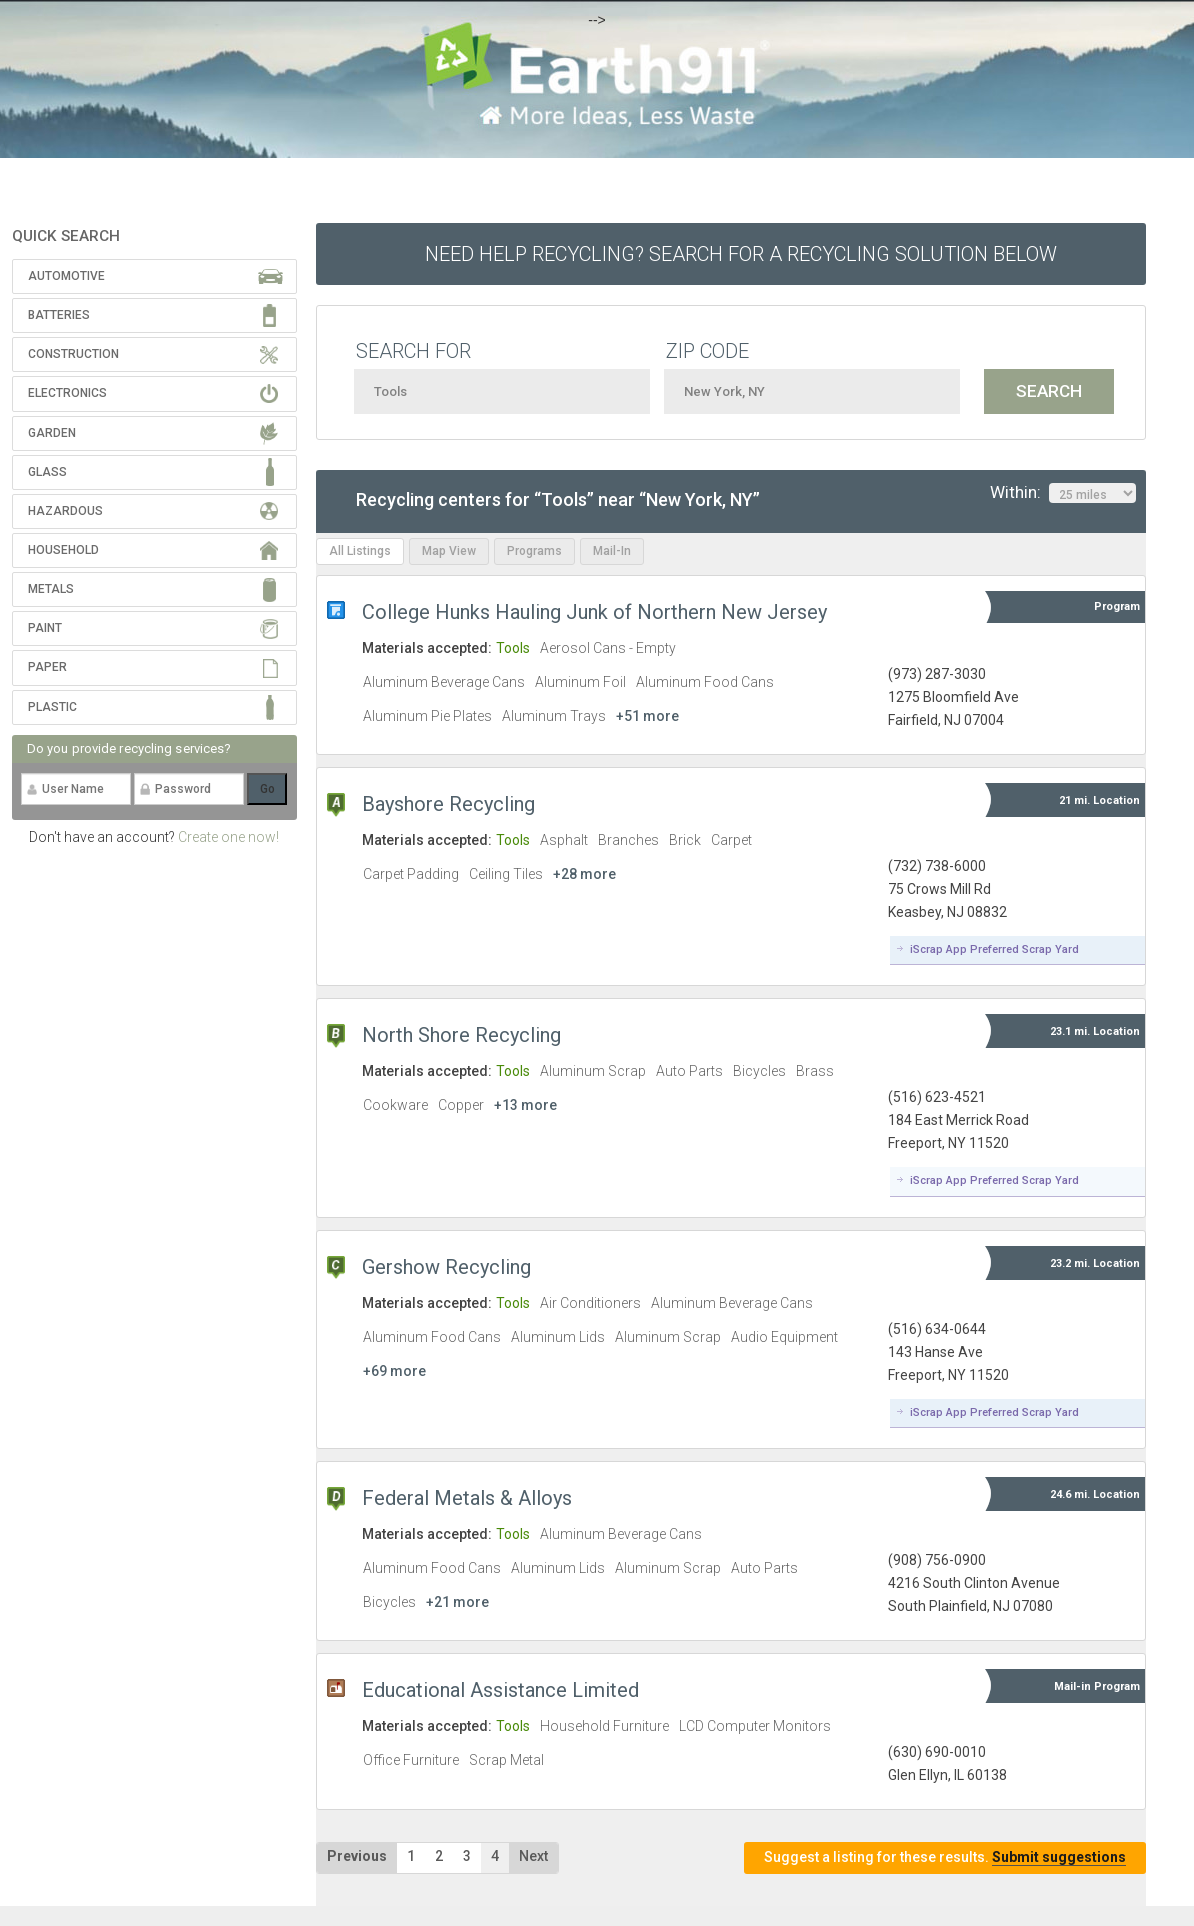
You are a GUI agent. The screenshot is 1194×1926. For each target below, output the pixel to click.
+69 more (394, 1371)
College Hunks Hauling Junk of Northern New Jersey (594, 612)
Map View (449, 551)
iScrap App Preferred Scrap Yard (994, 949)
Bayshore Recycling (448, 804)
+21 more (457, 1602)
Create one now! (228, 837)
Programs (534, 551)
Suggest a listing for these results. (945, 1857)
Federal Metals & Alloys (467, 1498)
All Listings (360, 551)
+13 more (525, 1105)
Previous (357, 1856)
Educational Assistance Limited (500, 1690)
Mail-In (612, 551)
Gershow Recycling (446, 1267)
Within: (1063, 493)
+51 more (647, 716)
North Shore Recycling (461, 1035)
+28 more (584, 874)
